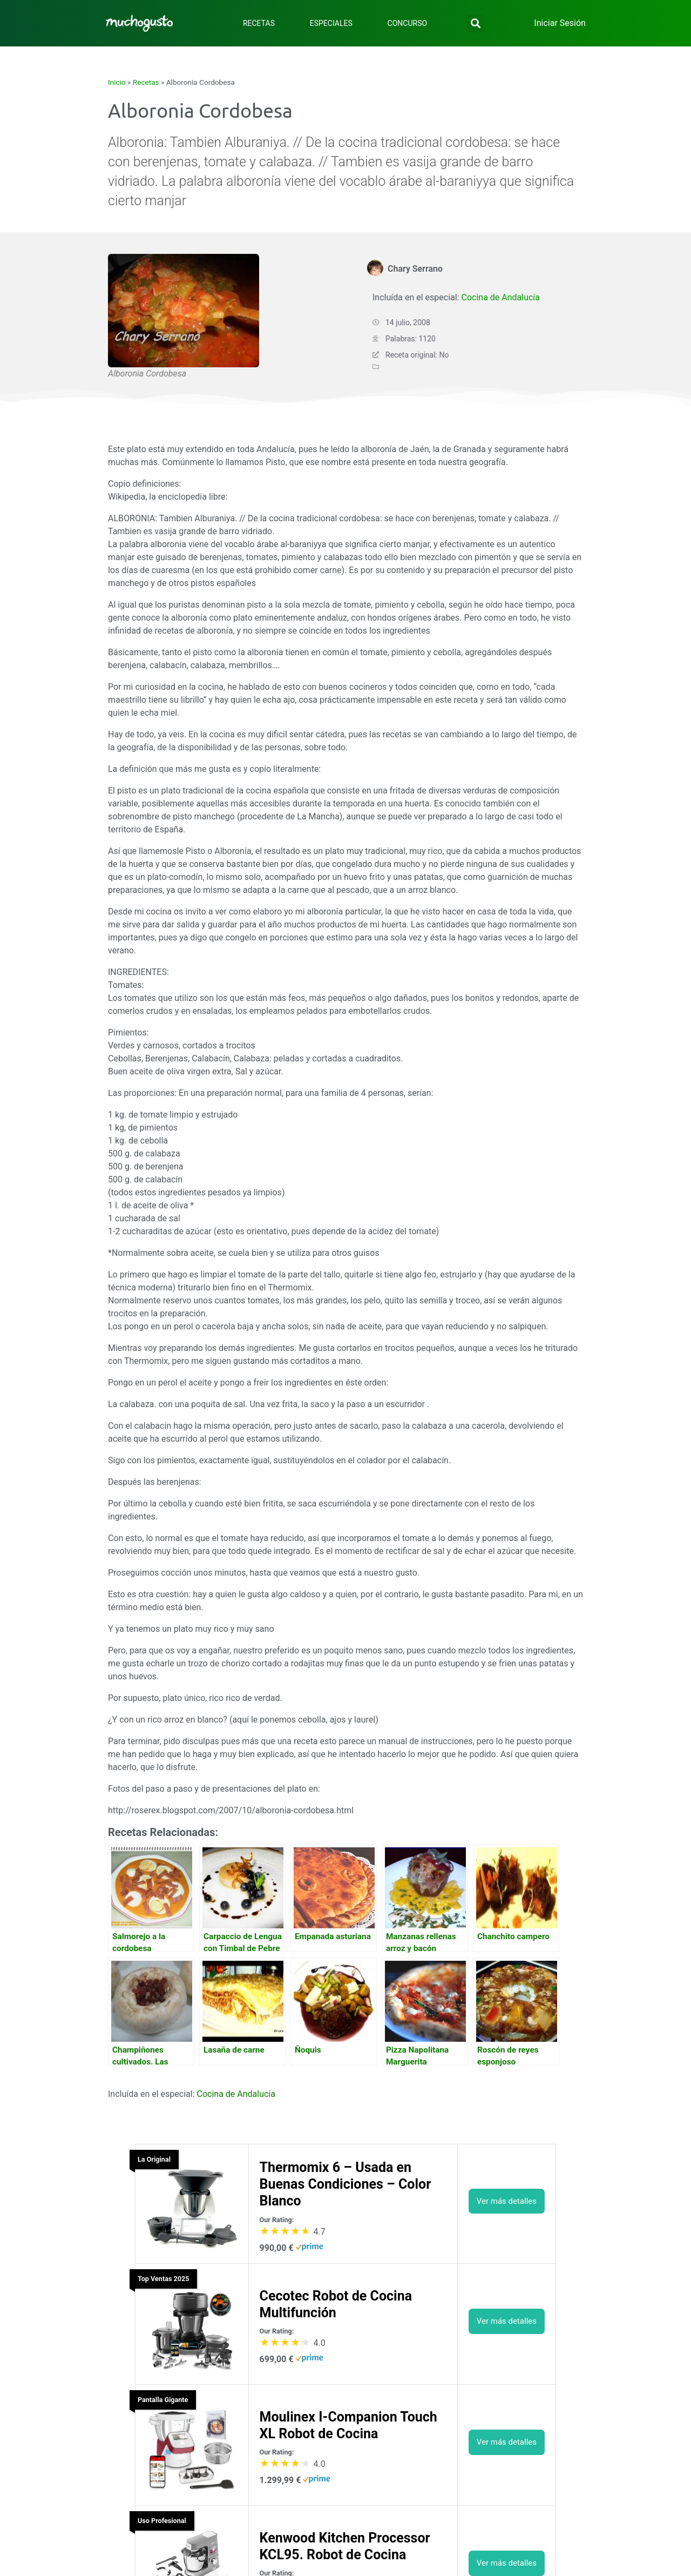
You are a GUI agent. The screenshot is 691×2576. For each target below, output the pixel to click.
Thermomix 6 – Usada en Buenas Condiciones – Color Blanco (345, 2184)
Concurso (408, 23)
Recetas (259, 23)
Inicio (117, 82)
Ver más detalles (507, 2201)
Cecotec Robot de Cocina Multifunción (336, 2304)
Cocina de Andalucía (500, 297)
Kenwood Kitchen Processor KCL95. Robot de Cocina (345, 2546)
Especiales (331, 23)
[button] (475, 23)
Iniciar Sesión (560, 23)
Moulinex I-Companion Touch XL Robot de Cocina (348, 2425)
